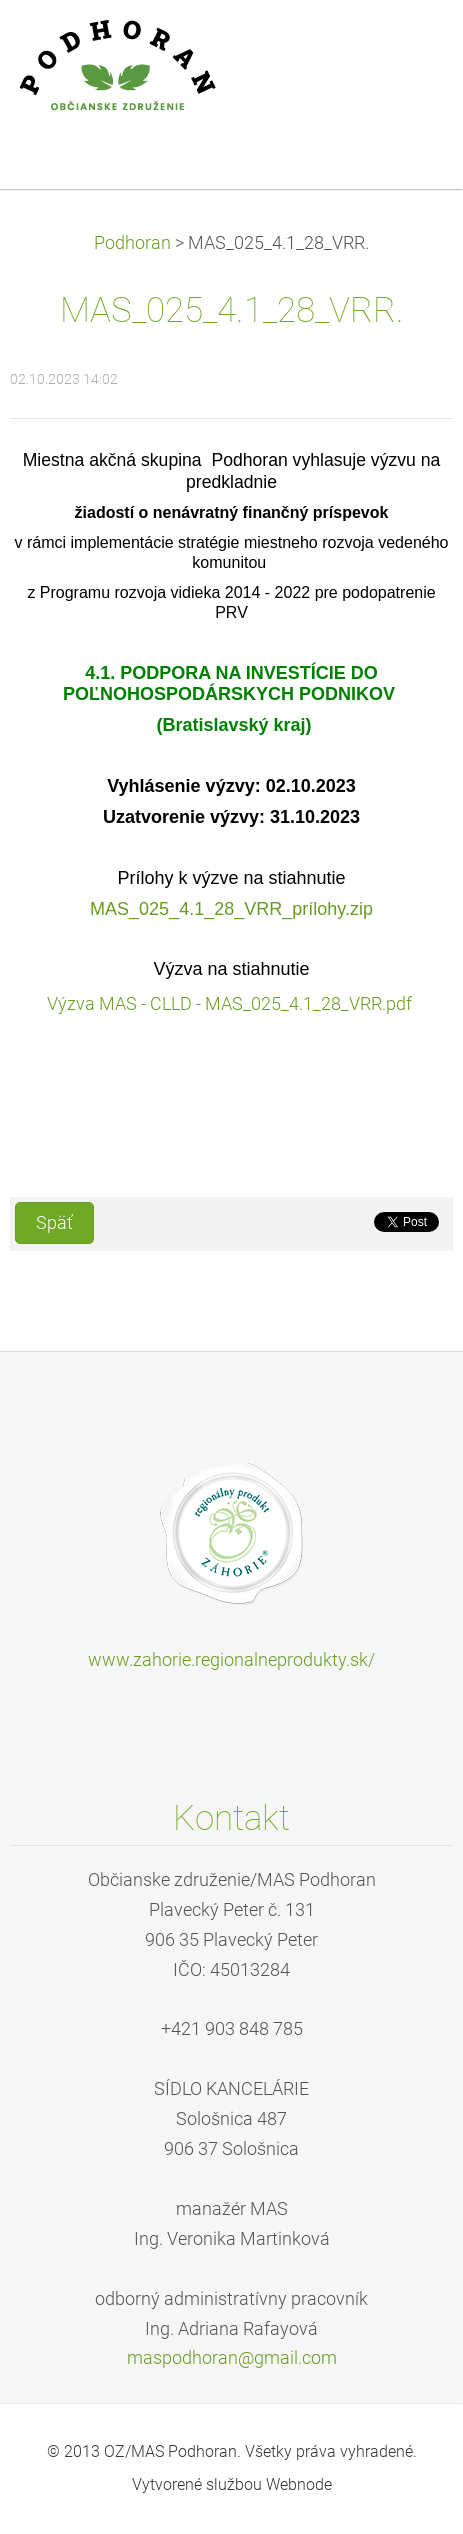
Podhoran (132, 243)
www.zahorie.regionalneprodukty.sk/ (231, 1660)
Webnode (299, 2484)
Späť (54, 1223)
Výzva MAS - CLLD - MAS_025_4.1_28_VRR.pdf (231, 1004)
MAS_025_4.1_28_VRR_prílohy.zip (231, 909)
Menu (408, 45)
